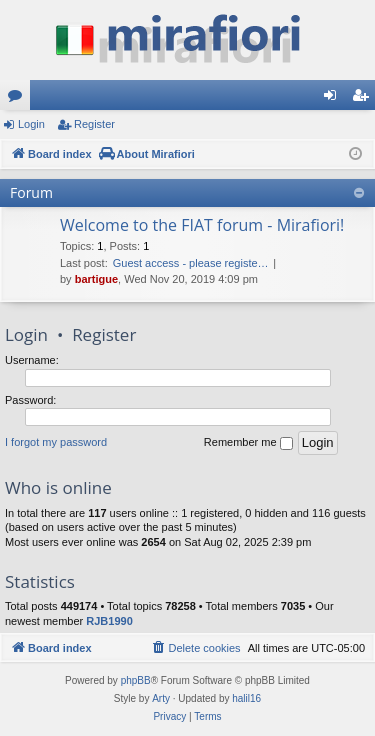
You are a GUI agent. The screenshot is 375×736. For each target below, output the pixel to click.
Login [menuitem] (334, 99)
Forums (19, 99)
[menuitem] (195, 648)
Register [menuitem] (364, 99)
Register (94, 124)
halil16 (246, 698)
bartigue (96, 279)
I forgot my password (56, 442)
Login (31, 124)
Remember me (248, 443)
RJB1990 (109, 621)
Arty (161, 698)
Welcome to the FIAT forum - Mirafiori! (202, 225)
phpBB (136, 680)
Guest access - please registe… (191, 263)
